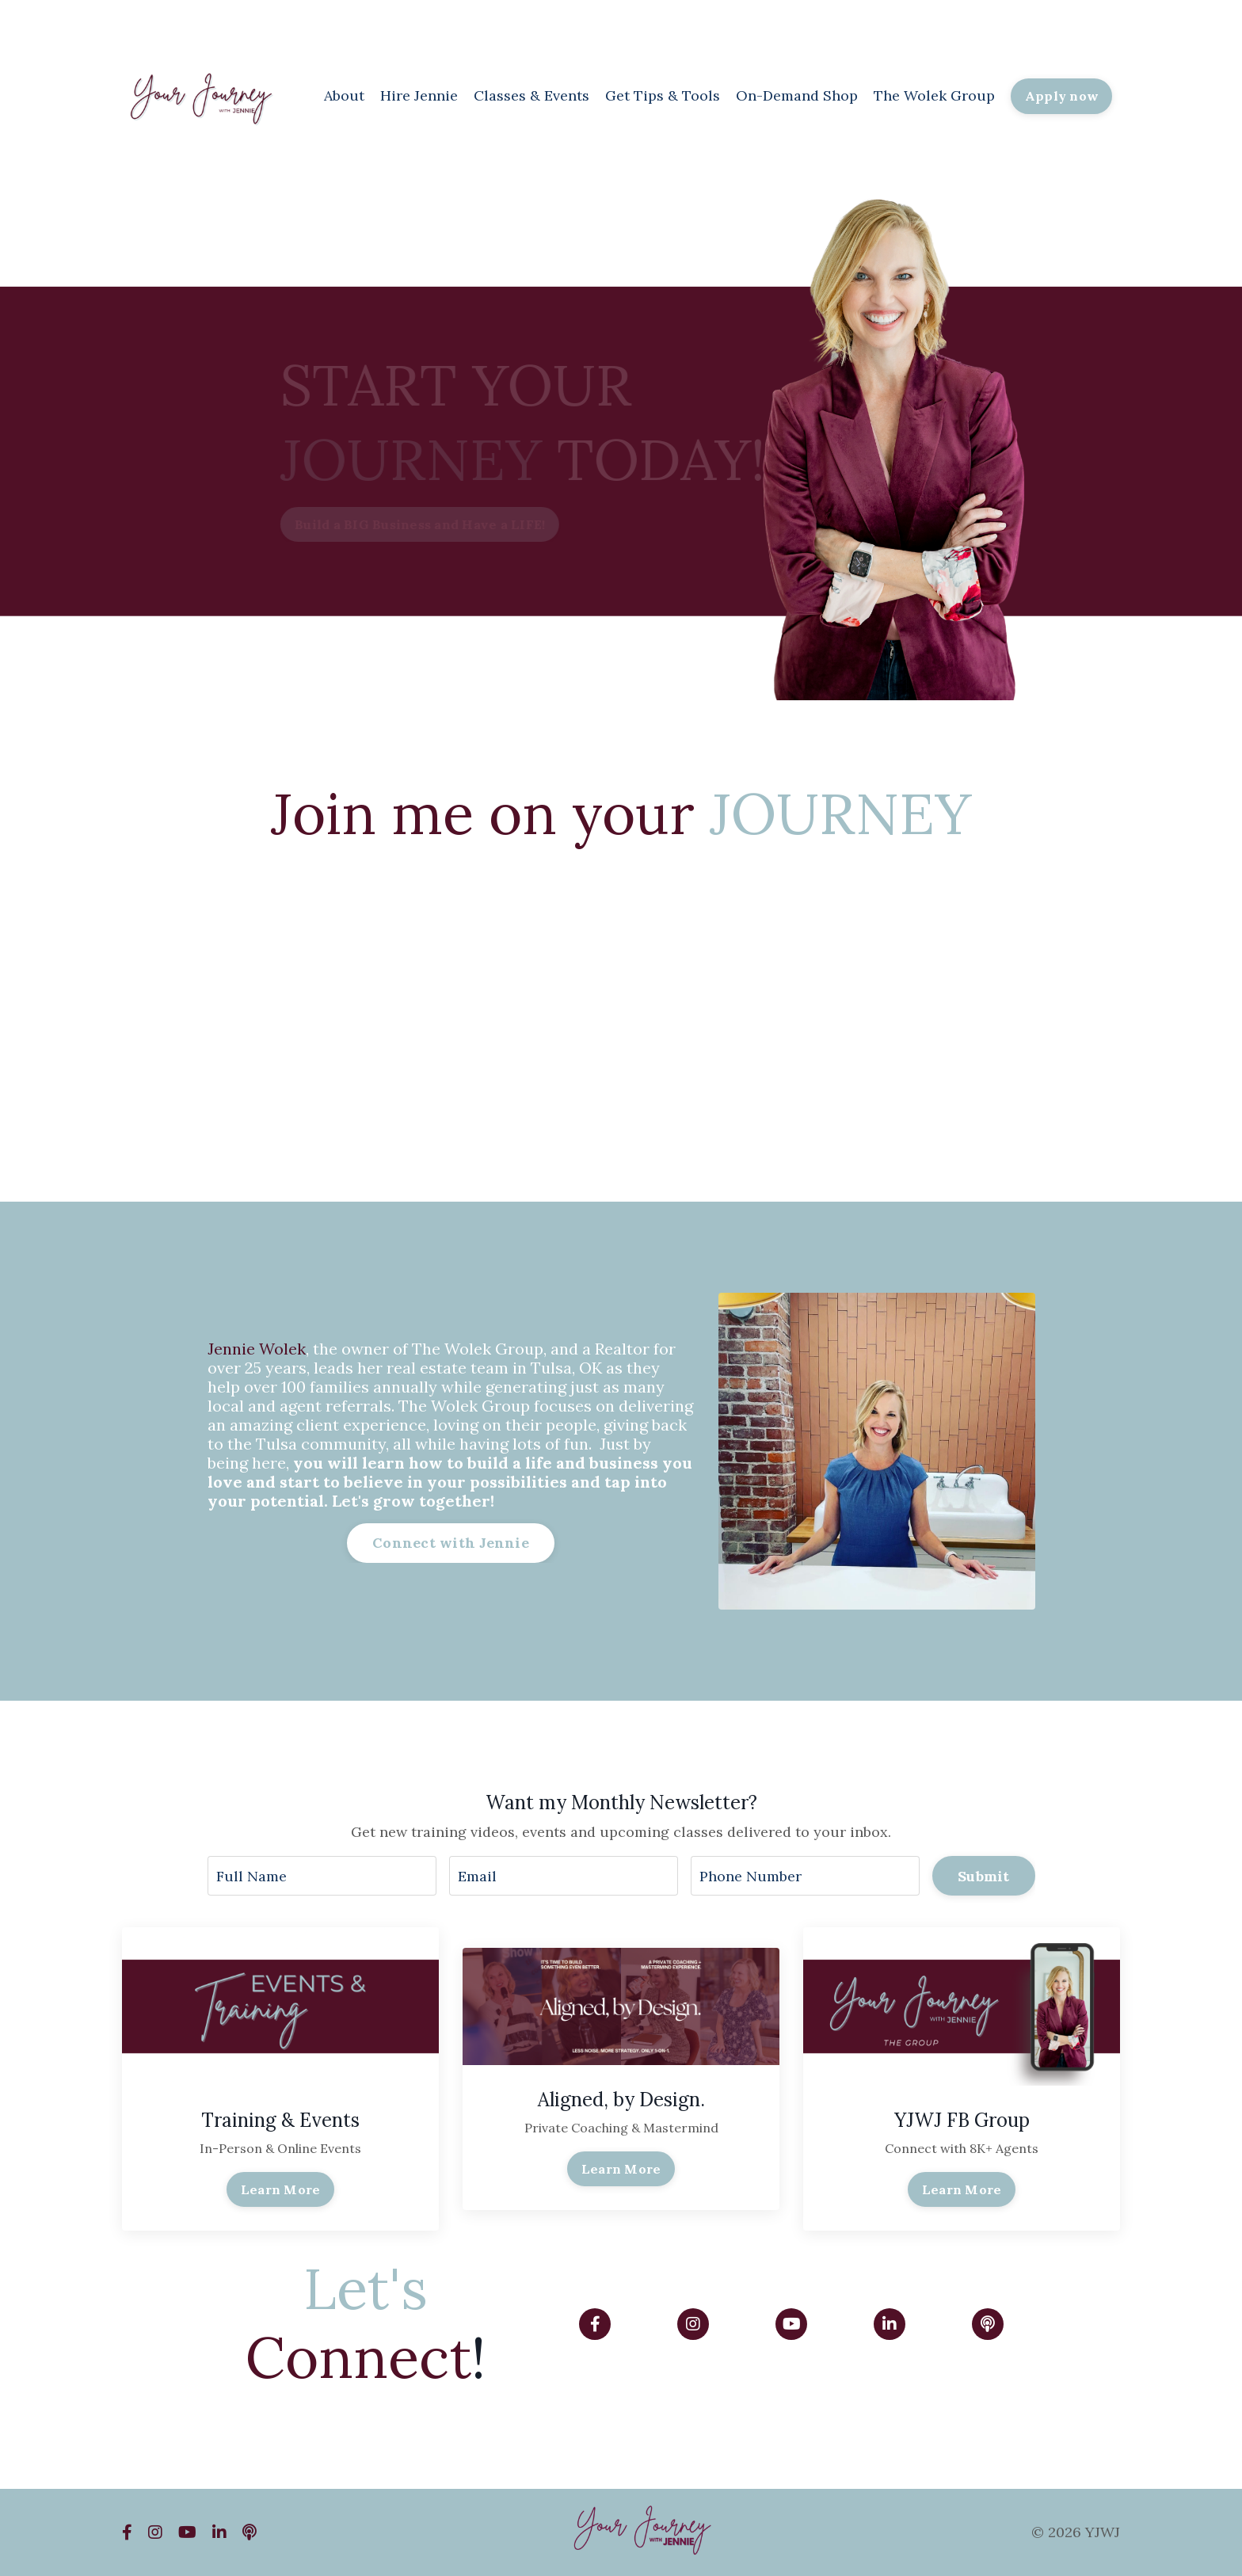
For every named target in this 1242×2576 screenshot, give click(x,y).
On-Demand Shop (797, 95)
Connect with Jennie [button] (450, 1543)
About (344, 95)
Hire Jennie (419, 95)
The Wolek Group (934, 95)
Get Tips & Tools (662, 95)
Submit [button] (984, 1876)
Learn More (281, 2189)
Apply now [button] (1061, 96)
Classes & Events (531, 95)
